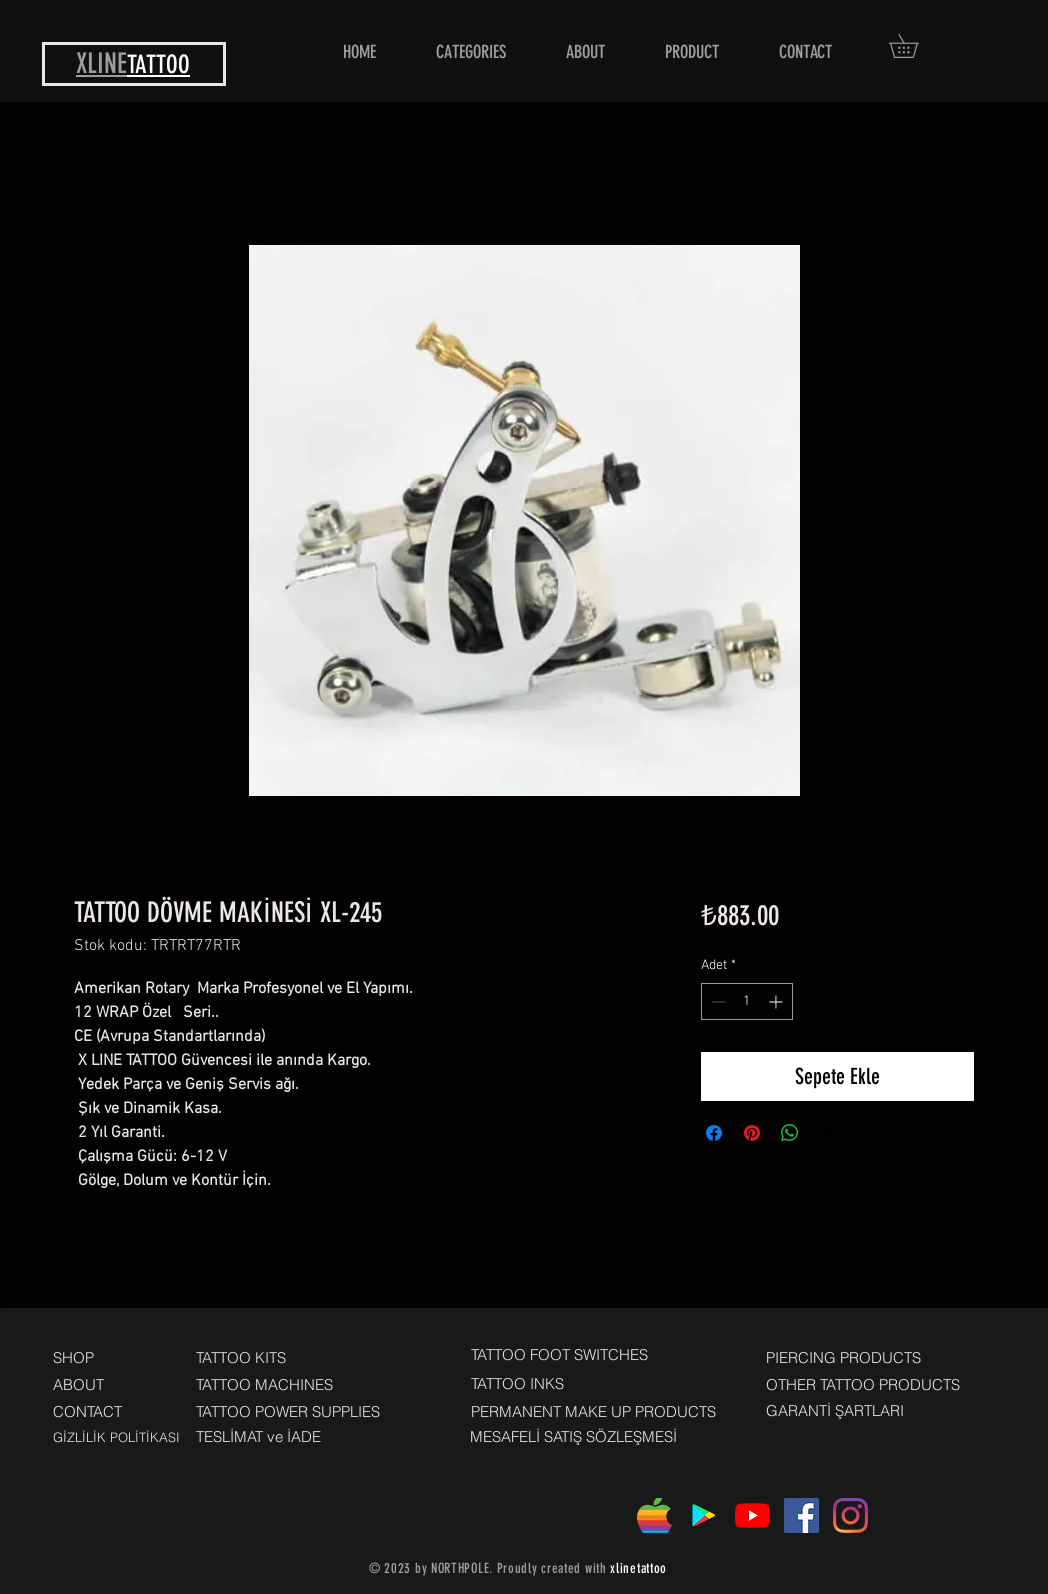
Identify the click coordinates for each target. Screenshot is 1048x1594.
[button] (915, 46)
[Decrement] (716, 1001)
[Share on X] (828, 1133)
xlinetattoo (638, 1568)
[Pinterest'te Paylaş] (752, 1133)
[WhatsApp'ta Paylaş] (790, 1133)
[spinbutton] (747, 1001)
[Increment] (777, 1001)
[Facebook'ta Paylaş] (714, 1133)
